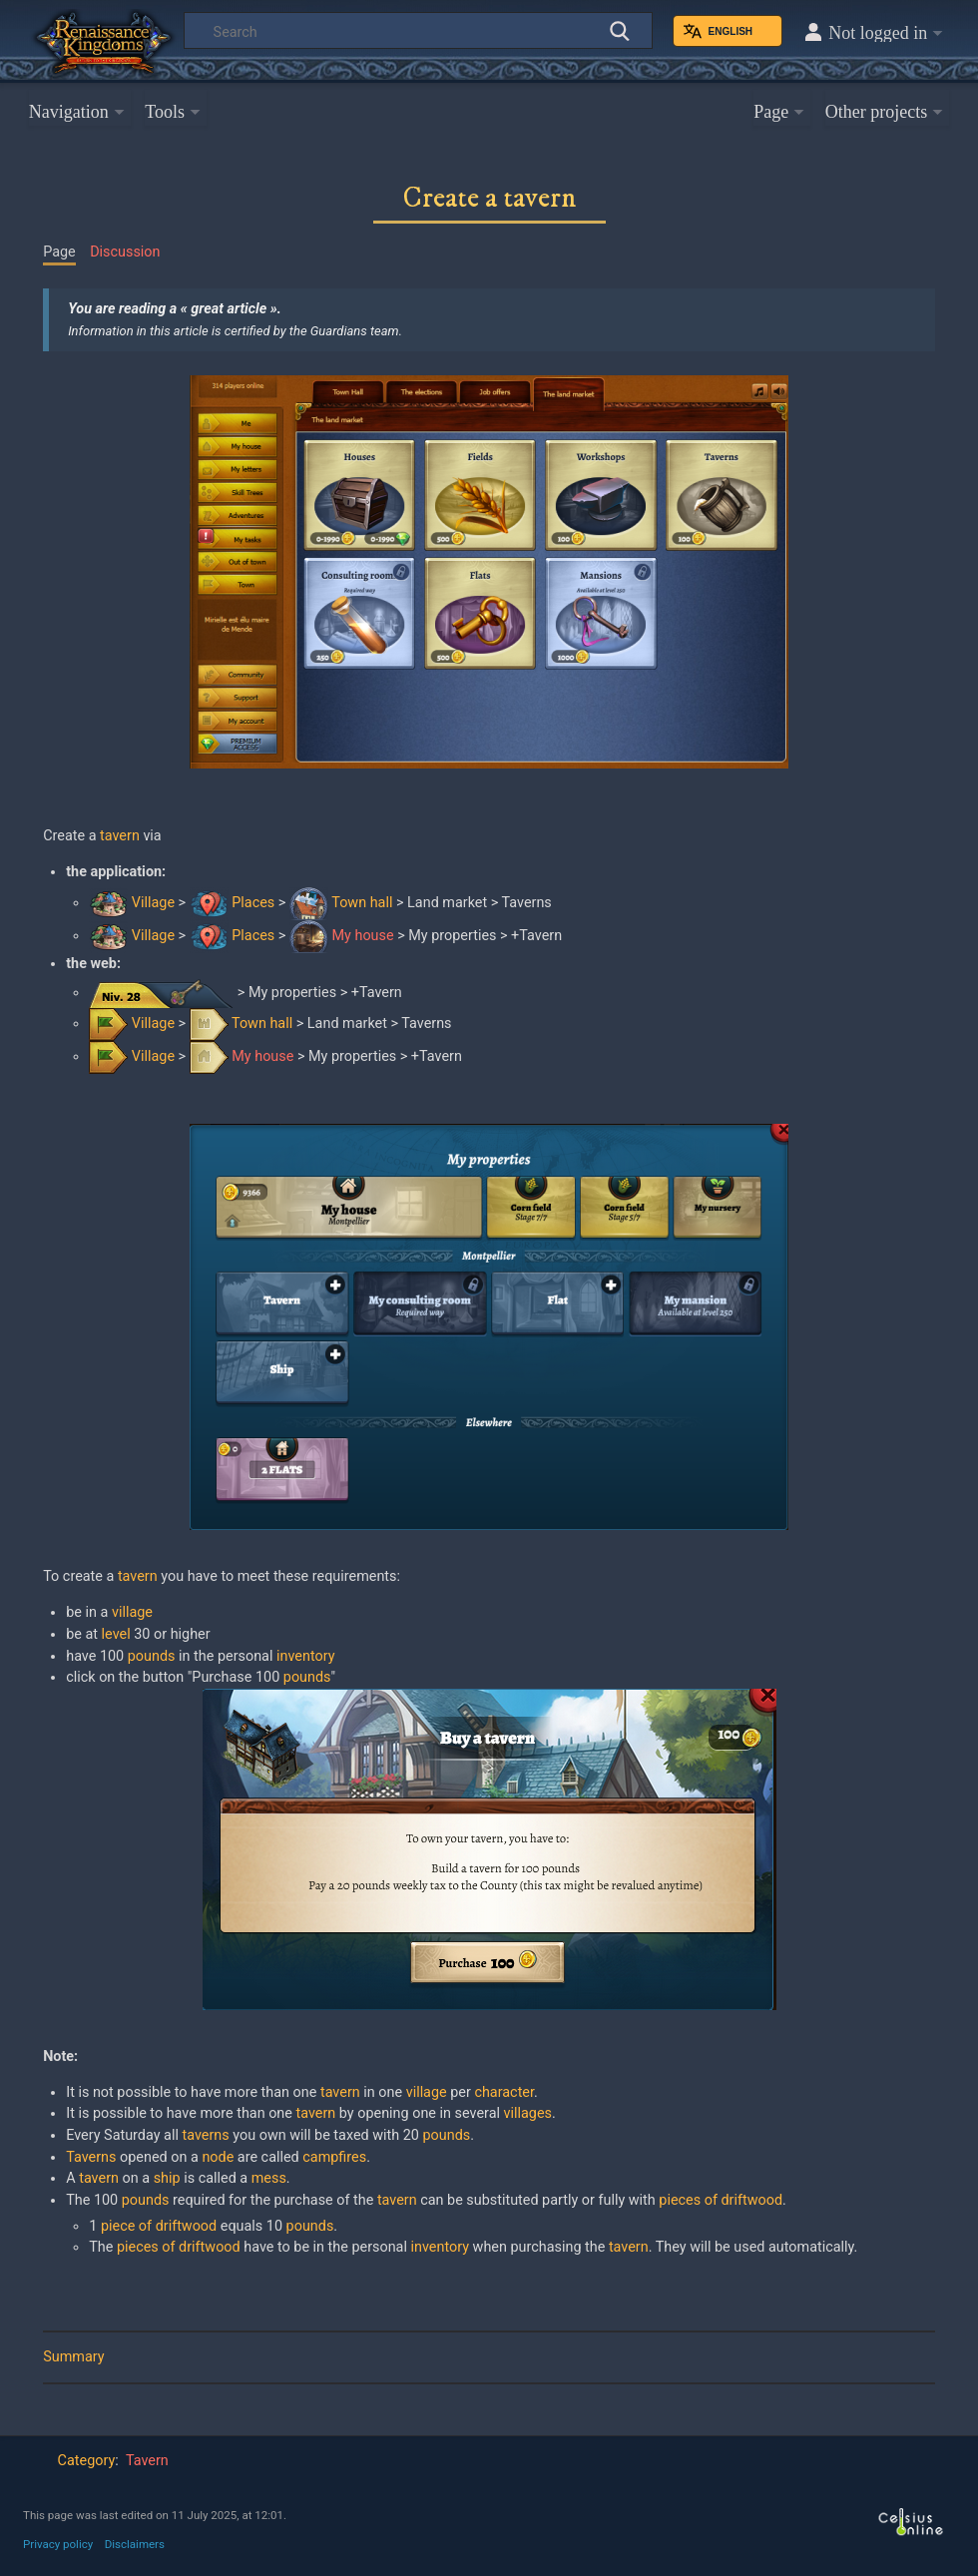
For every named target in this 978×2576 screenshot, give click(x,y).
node (218, 2157)
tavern (120, 835)
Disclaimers (135, 2544)
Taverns (91, 2157)
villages (528, 2113)
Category (87, 2460)
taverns (205, 2135)
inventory (305, 1656)
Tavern (147, 2460)
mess (268, 2178)
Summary (73, 2356)
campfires (334, 2157)
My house (363, 935)
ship (167, 2178)
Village (153, 902)
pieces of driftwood (720, 2200)
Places (253, 902)
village (132, 1612)
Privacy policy (58, 2544)
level (116, 1634)
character (504, 2092)
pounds (152, 1656)
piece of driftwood (159, 2226)
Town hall (361, 902)
